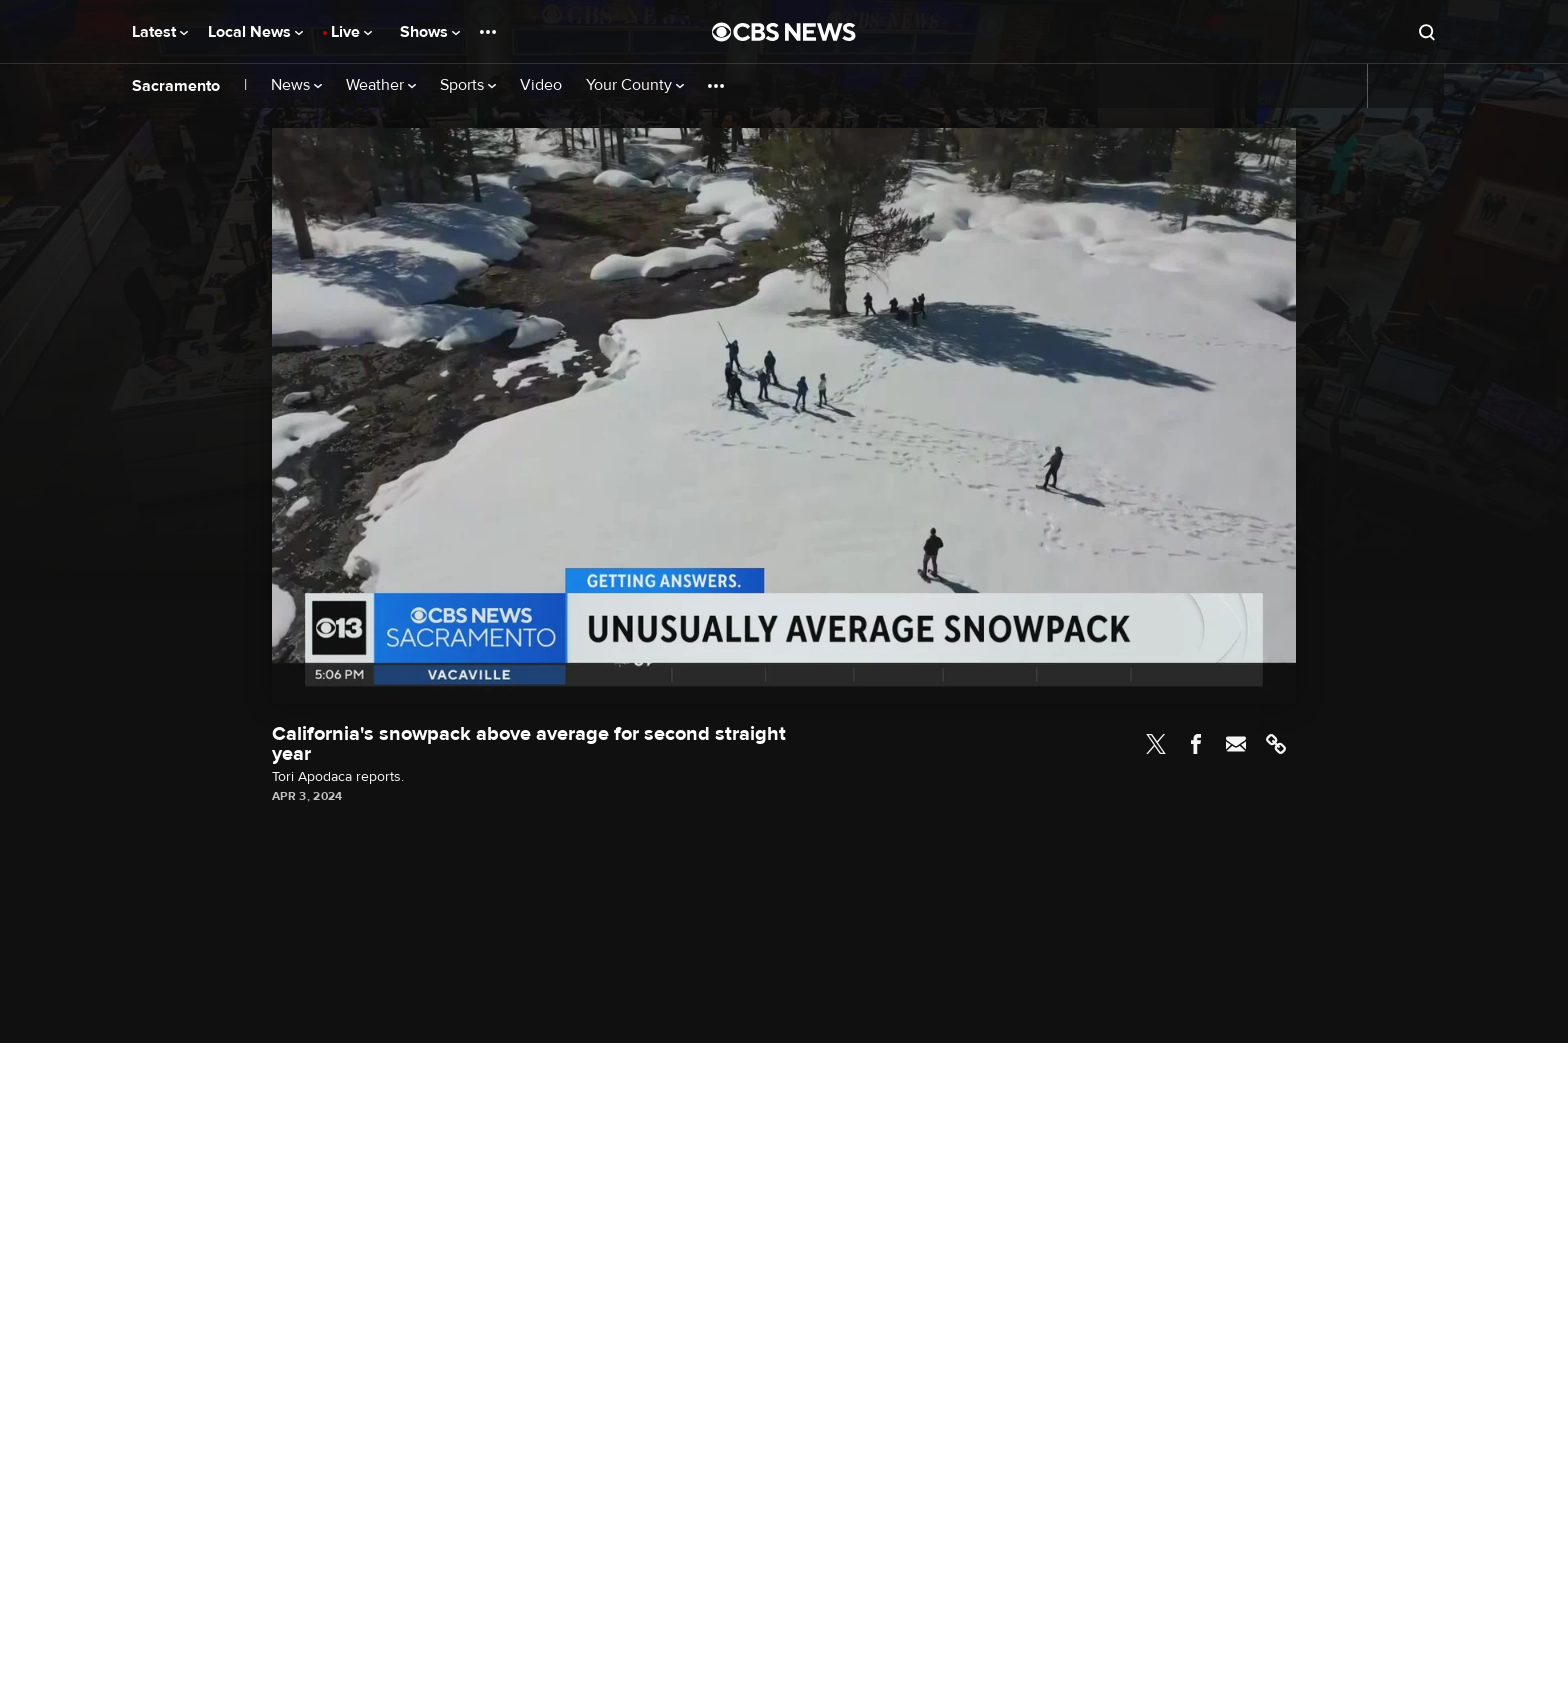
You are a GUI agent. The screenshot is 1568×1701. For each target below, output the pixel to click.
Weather (381, 85)
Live (351, 32)
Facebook (1196, 744)
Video (541, 85)
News (296, 85)
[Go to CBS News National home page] (784, 32)
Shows (430, 32)
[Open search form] (1427, 32)
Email (1236, 744)
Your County (635, 85)
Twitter (1156, 744)
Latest (160, 32)
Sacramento (176, 86)
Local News (255, 32)
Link (1276, 744)
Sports (468, 85)
